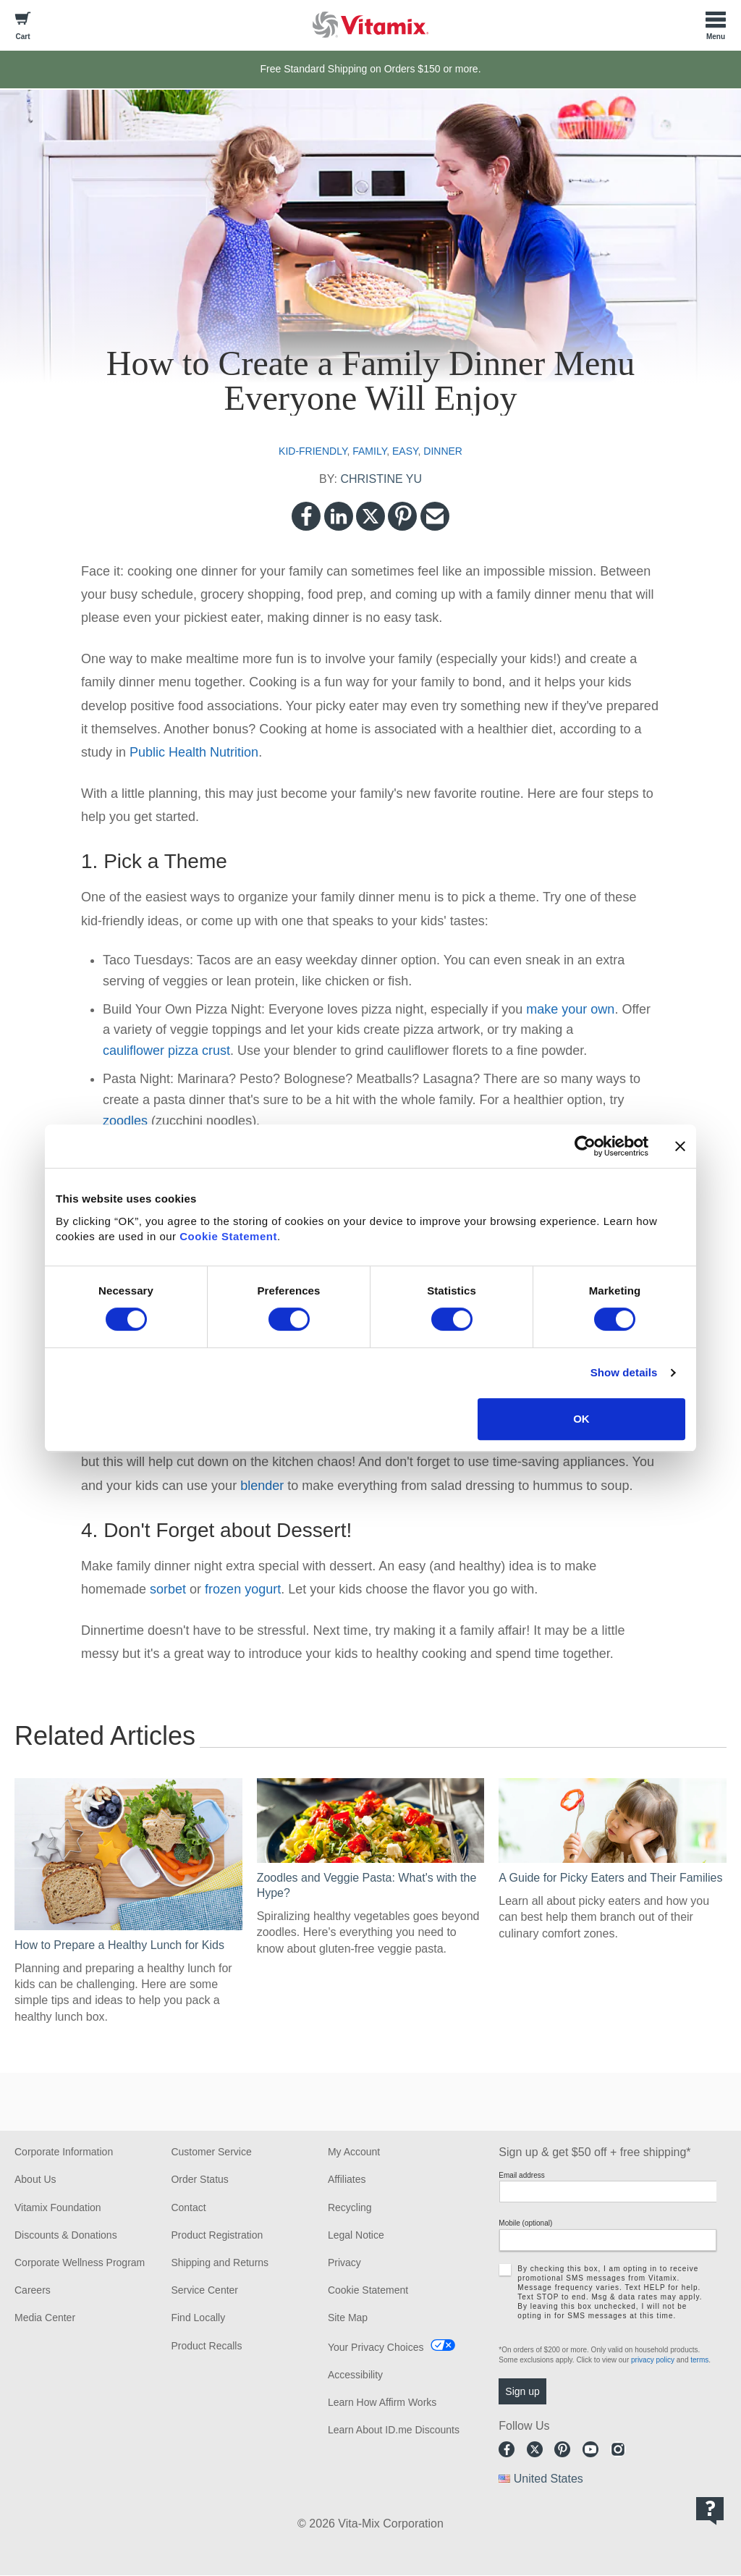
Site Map (348, 2317)
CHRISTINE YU (381, 479)
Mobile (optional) (525, 2223)
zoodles (125, 1121)
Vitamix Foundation (57, 2207)
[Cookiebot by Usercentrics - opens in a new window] (585, 1146)
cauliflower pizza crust (166, 1050)
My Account (354, 2152)
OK (581, 1419)
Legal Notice (356, 2235)
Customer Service (211, 2152)
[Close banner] (680, 1146)
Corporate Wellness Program (79, 2262)
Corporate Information (63, 2152)
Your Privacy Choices (376, 2347)
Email (434, 516)
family (369, 451)
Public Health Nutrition (194, 752)
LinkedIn (338, 516)
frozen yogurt (243, 1589)
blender (262, 1485)
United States (548, 2478)
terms (699, 2360)
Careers (32, 2290)
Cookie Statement (228, 1236)
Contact (188, 2207)
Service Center (204, 2290)
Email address (521, 2175)
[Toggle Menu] (716, 25)
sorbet (168, 1589)
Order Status (199, 2179)
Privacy (344, 2262)
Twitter (370, 516)
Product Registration (217, 2235)
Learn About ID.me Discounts (394, 2430)
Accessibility (355, 2375)
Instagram (618, 2449)
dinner (442, 451)
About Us (35, 2179)
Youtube (590, 2449)
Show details (624, 1372)
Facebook (306, 516)
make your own (570, 1009)
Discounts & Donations (65, 2235)
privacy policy (652, 2360)
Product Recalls (206, 2346)
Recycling (350, 2207)
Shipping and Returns (219, 2262)
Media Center (44, 2317)
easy (405, 451)
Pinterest (402, 516)
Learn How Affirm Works (382, 2402)
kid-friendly (313, 451)
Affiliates (347, 2179)
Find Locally (198, 2317)
